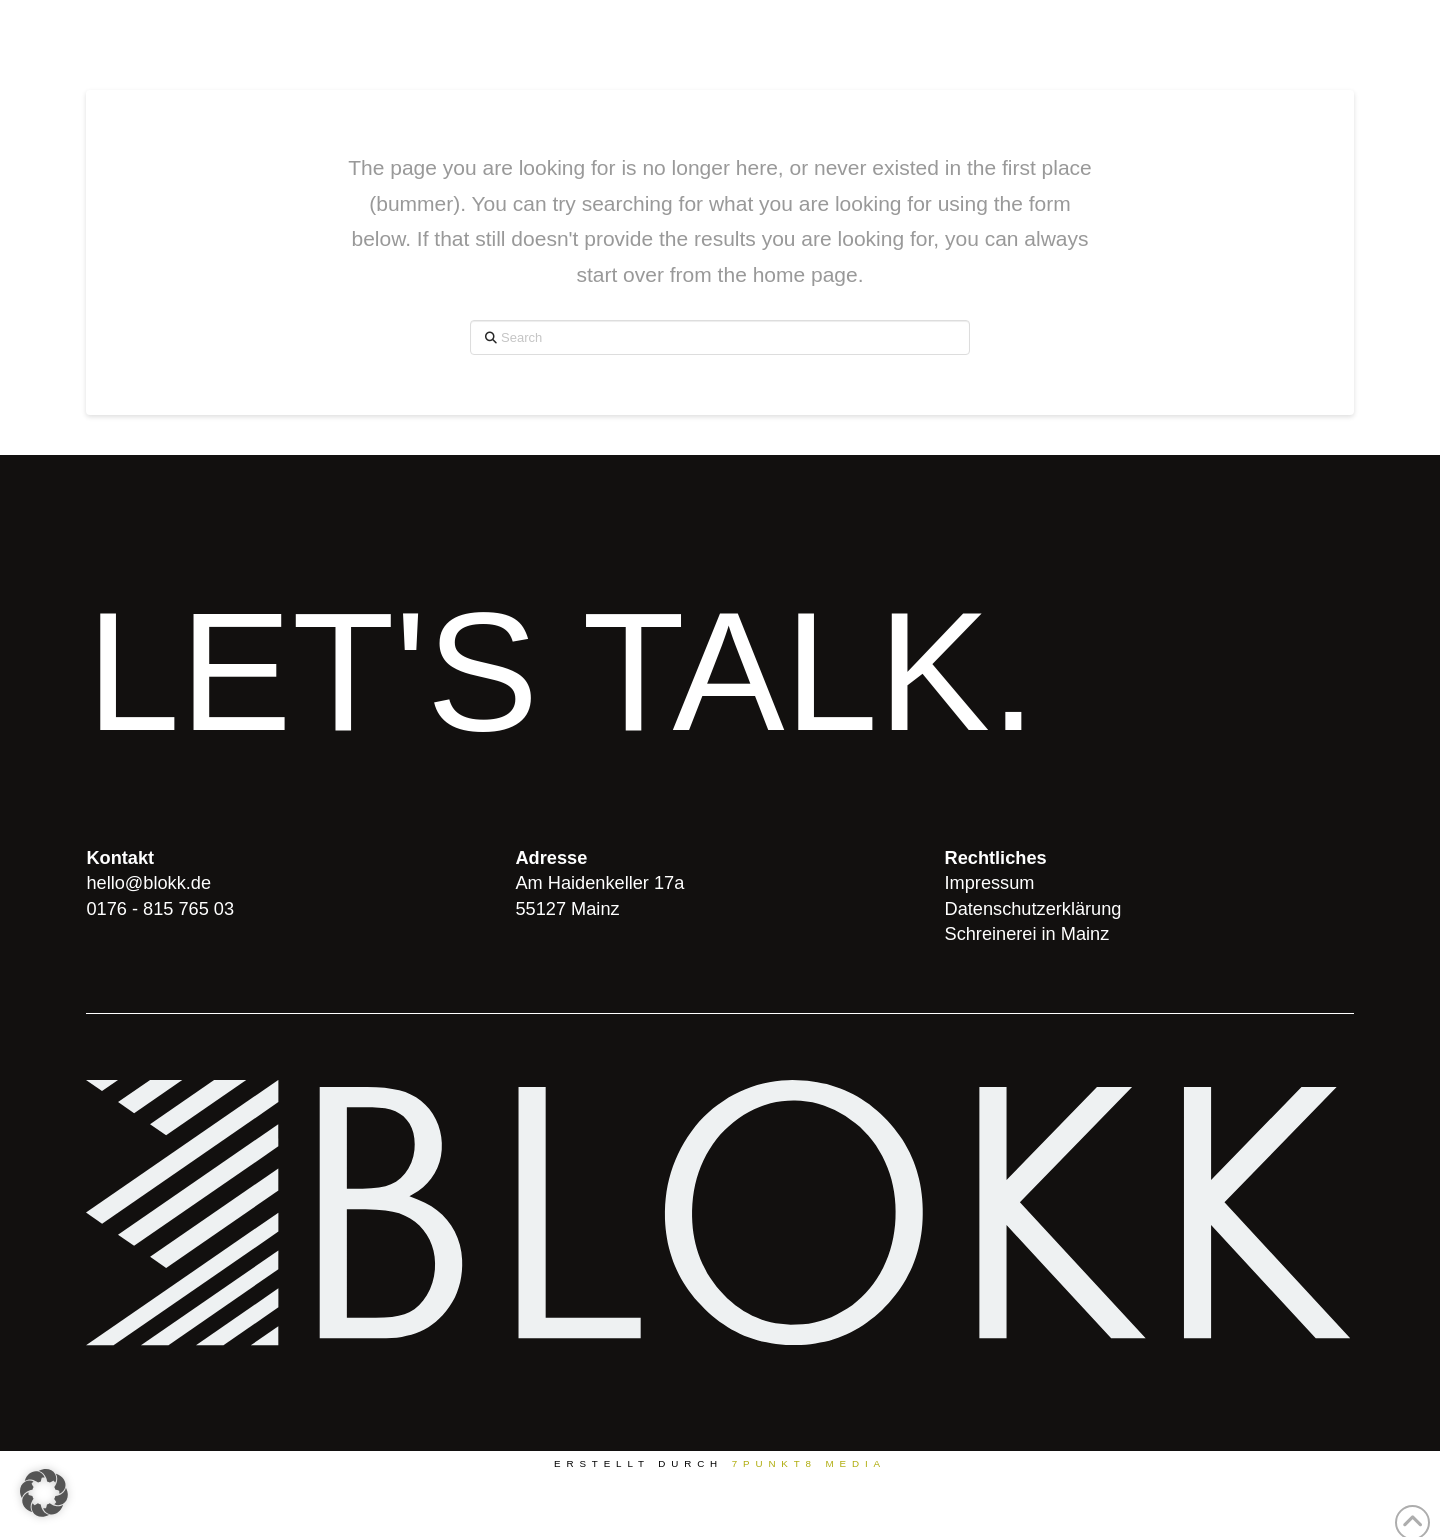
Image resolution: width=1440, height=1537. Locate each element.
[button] (44, 1493)
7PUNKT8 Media (809, 1463)
